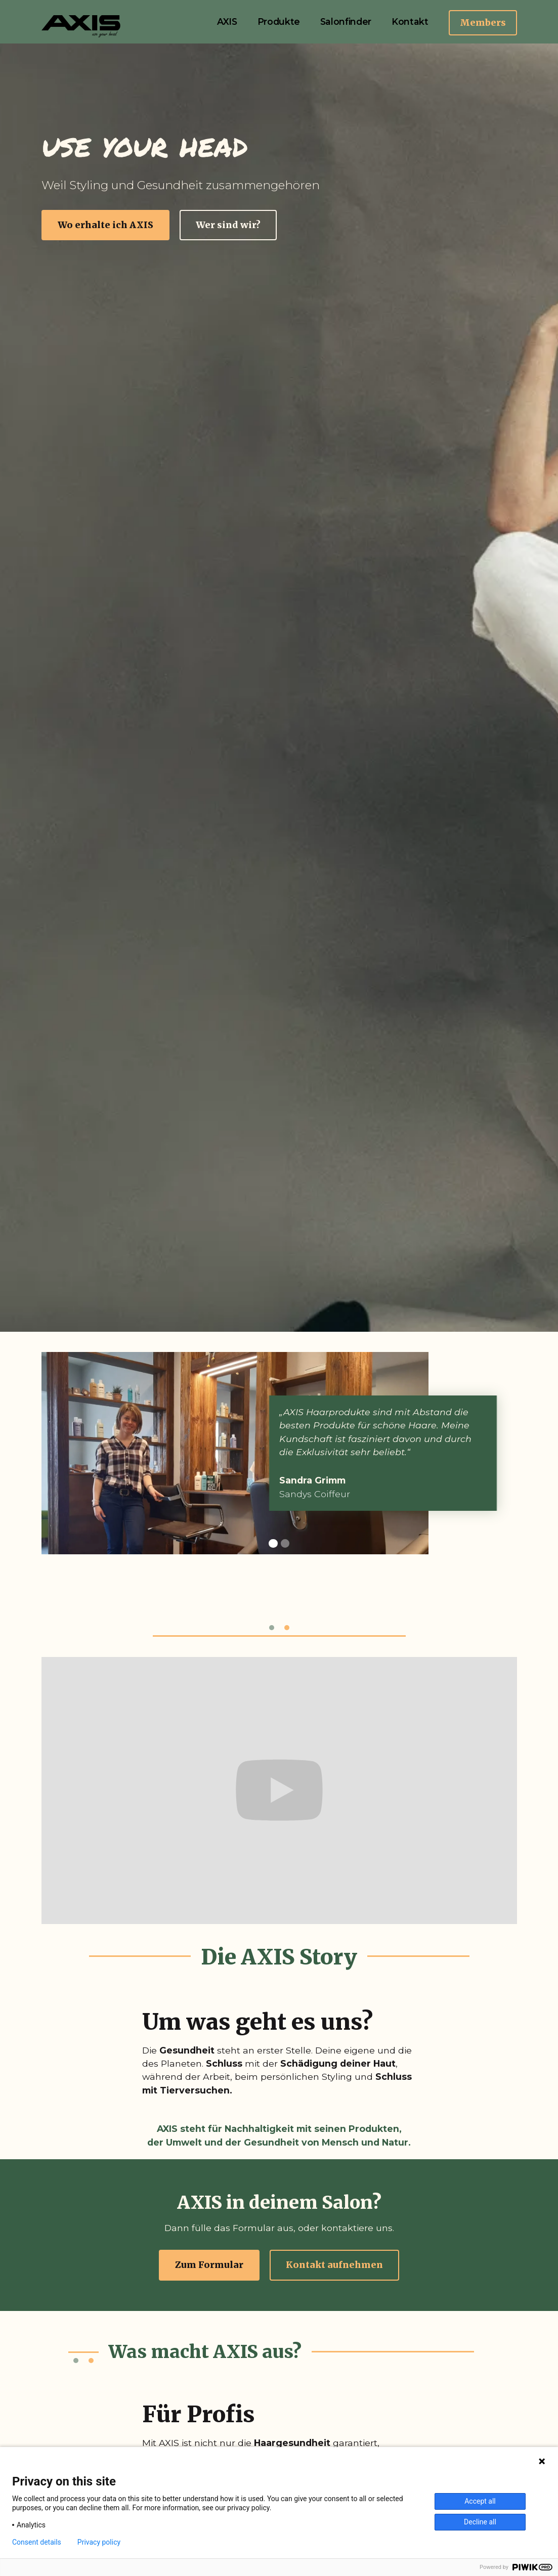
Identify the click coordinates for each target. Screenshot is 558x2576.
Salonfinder (345, 21)
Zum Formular (209, 2265)
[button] (273, 1543)
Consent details (36, 2542)
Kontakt (410, 21)
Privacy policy (98, 2542)
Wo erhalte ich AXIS (105, 225)
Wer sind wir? (228, 225)
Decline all (480, 2522)
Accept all (480, 2501)
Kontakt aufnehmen (334, 2265)
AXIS (227, 21)
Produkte (278, 21)
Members (483, 22)
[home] (81, 26)
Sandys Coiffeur (322, 1494)
